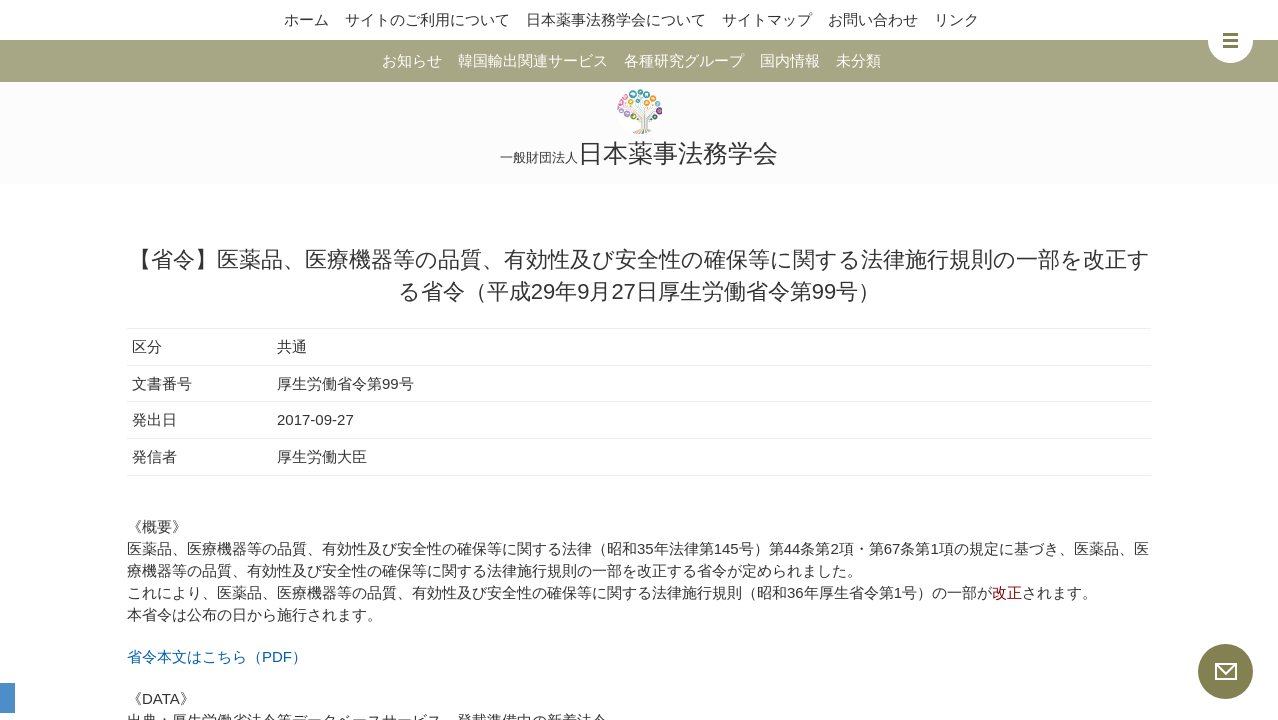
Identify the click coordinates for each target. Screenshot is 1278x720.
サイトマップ (767, 19)
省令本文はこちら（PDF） (217, 656)
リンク (956, 19)
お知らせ (412, 60)
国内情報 (790, 60)
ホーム (306, 19)
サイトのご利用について (427, 19)
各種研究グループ (684, 60)
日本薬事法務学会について (616, 19)
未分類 (858, 60)
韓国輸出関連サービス (533, 60)
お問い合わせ (873, 19)
